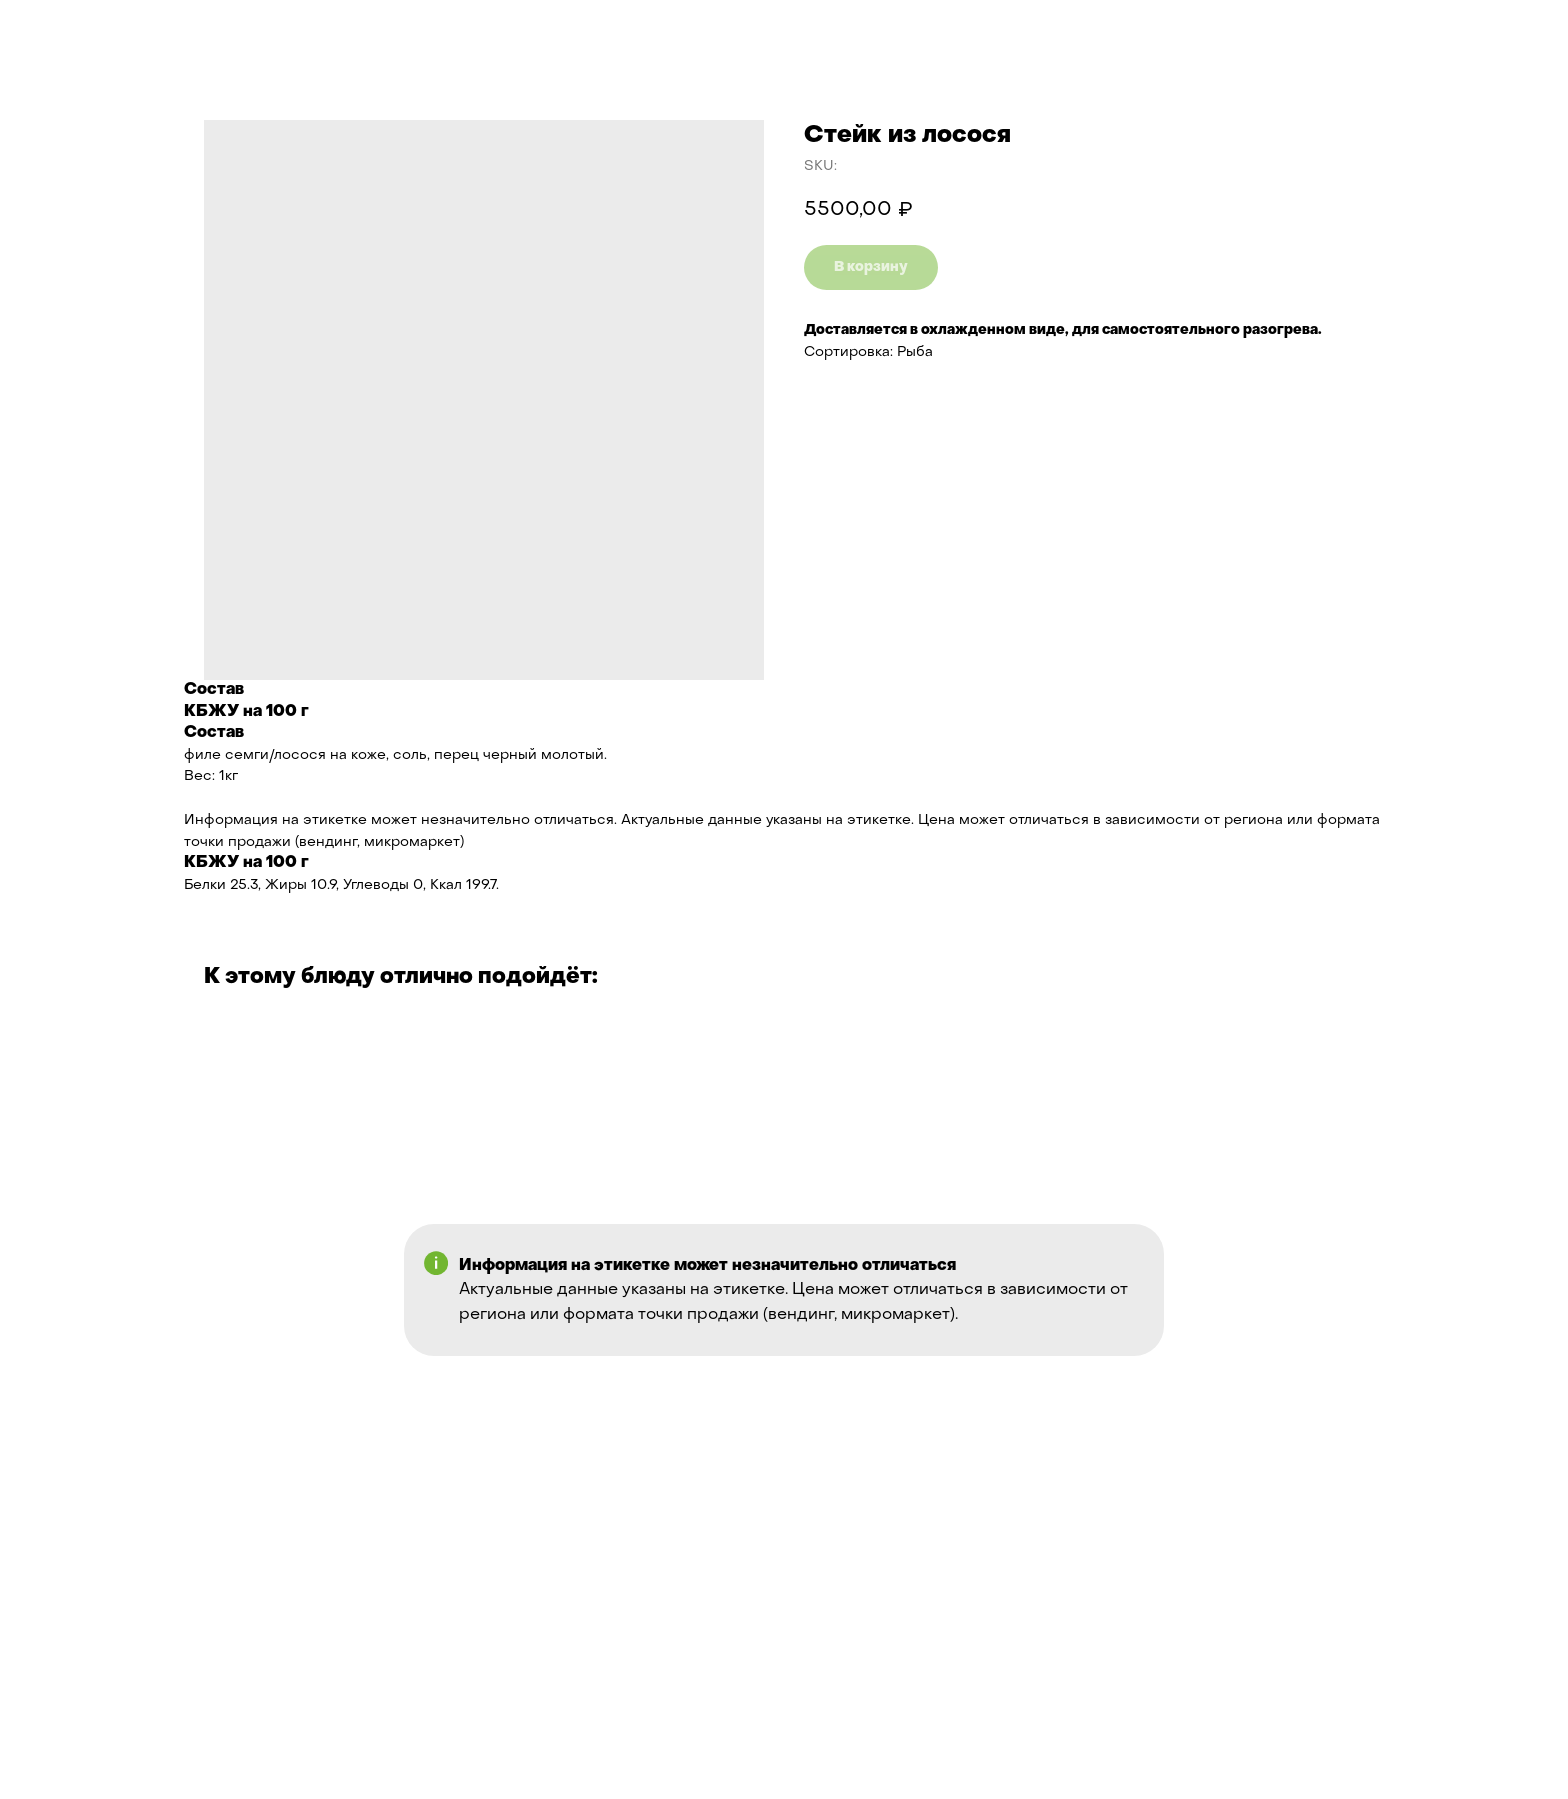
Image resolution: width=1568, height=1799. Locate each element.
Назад (59, 30)
